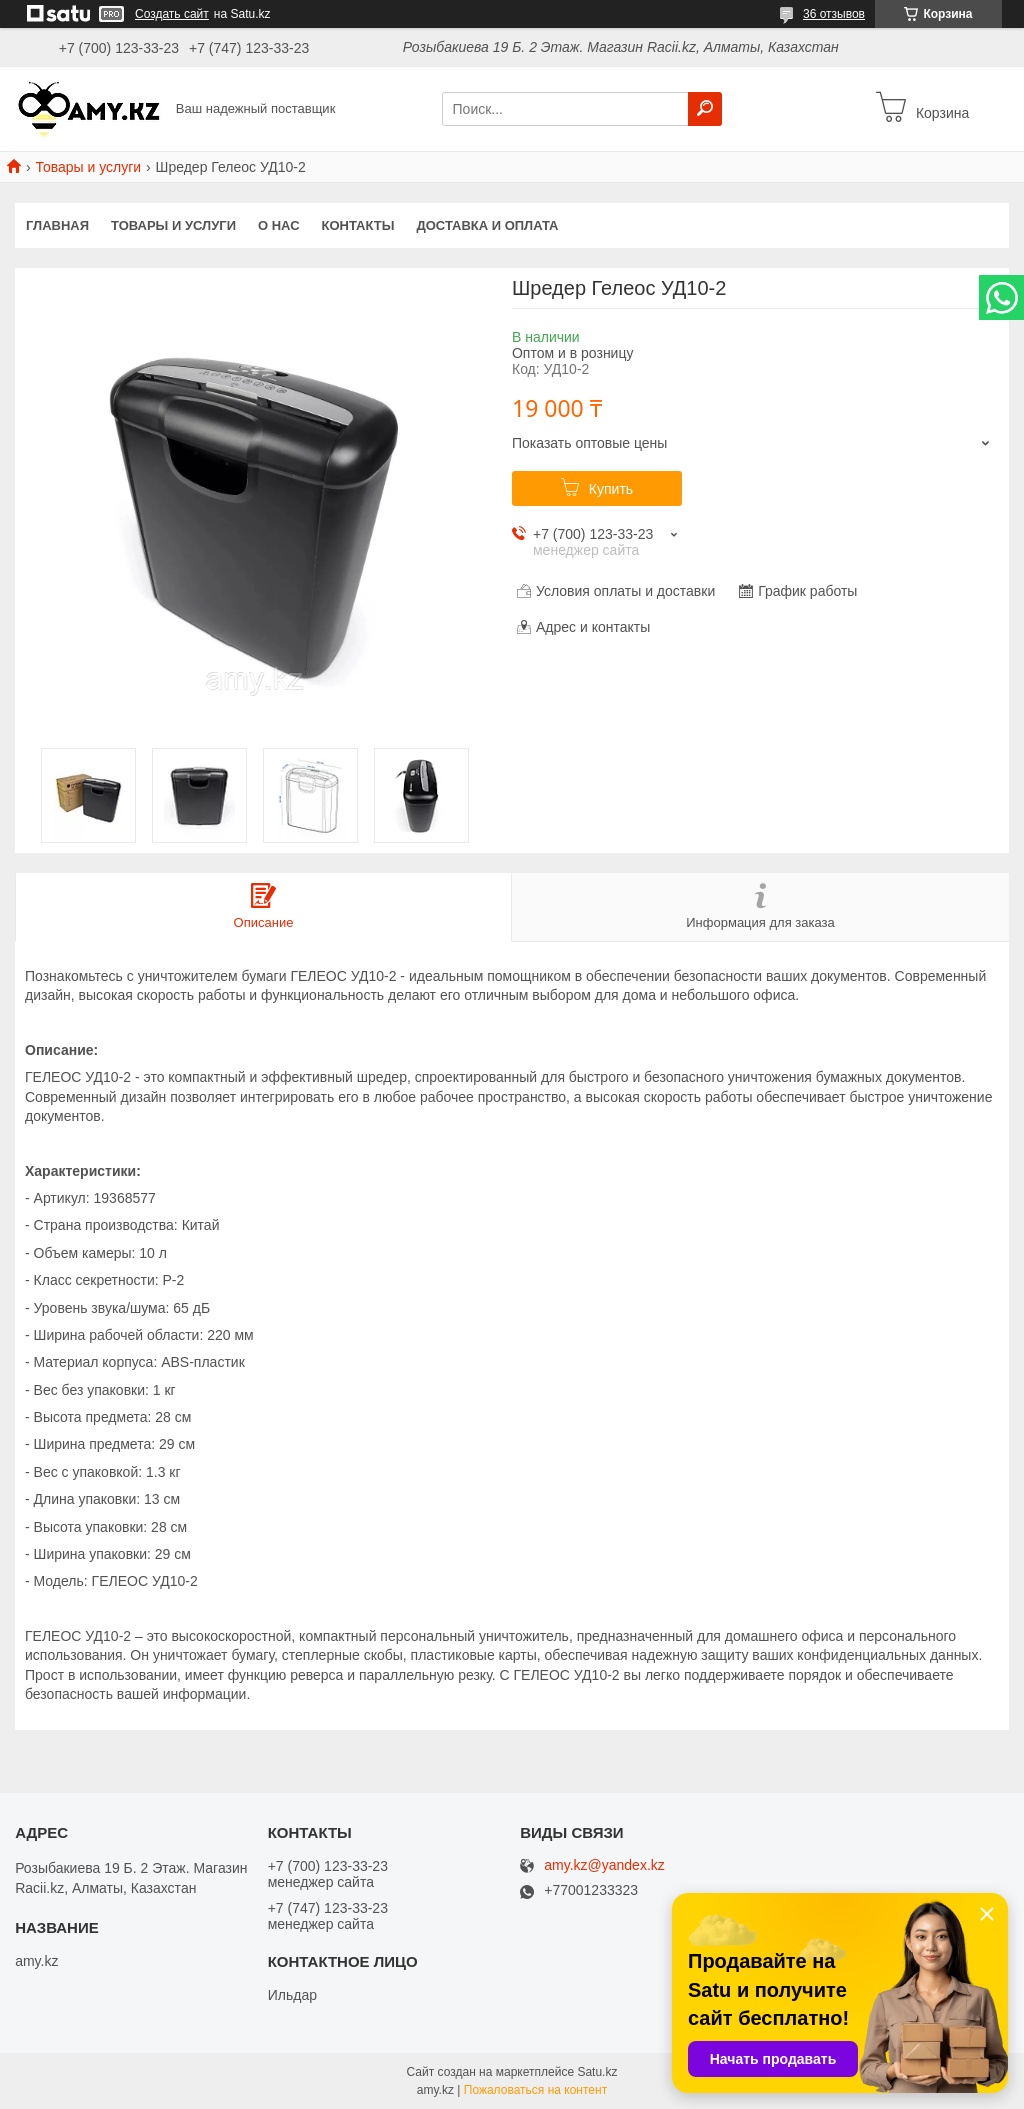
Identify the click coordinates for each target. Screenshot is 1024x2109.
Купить (611, 489)
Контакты (358, 225)
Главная (57, 225)
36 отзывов (834, 14)
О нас (279, 225)
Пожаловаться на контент (535, 2090)
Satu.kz (597, 2072)
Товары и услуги (88, 167)
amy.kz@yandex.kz (604, 1865)
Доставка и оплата (487, 225)
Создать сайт (172, 14)
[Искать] (705, 109)
